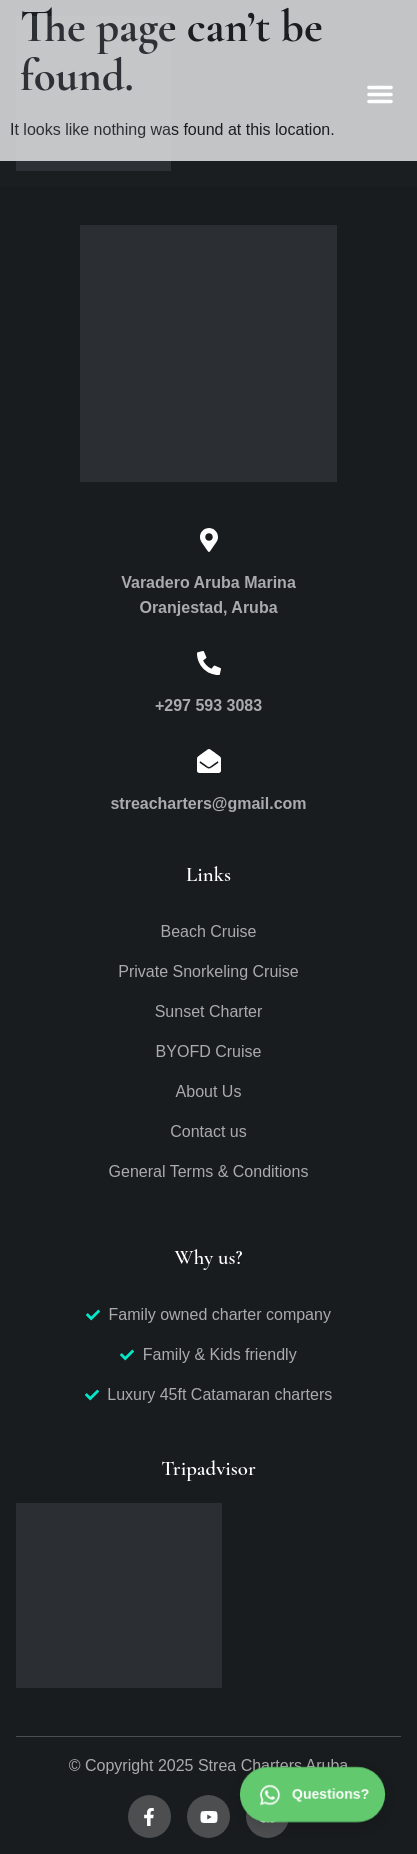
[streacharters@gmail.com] (209, 761)
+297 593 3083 (208, 705)
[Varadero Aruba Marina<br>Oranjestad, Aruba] (209, 540)
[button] (380, 94)
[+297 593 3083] (209, 663)
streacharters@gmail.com (208, 803)
